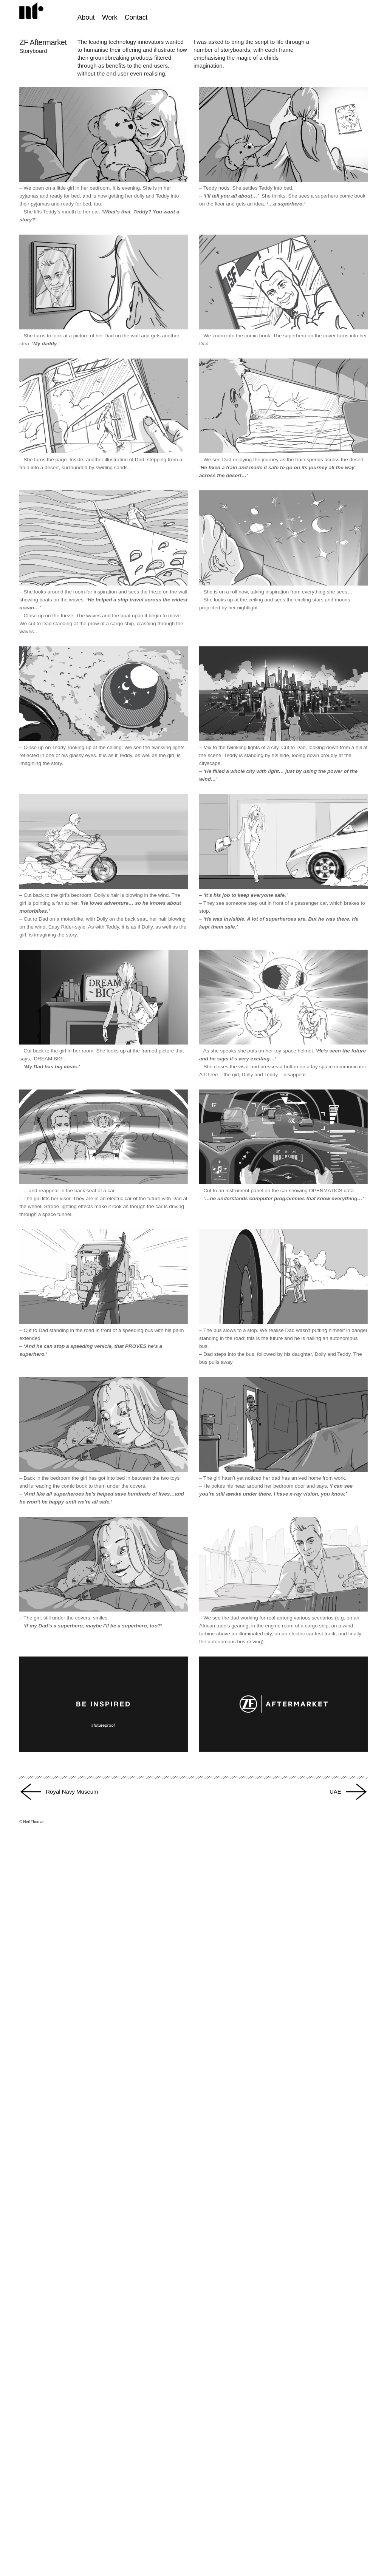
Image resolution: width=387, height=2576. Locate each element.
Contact (136, 17)
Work (110, 17)
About (86, 17)
